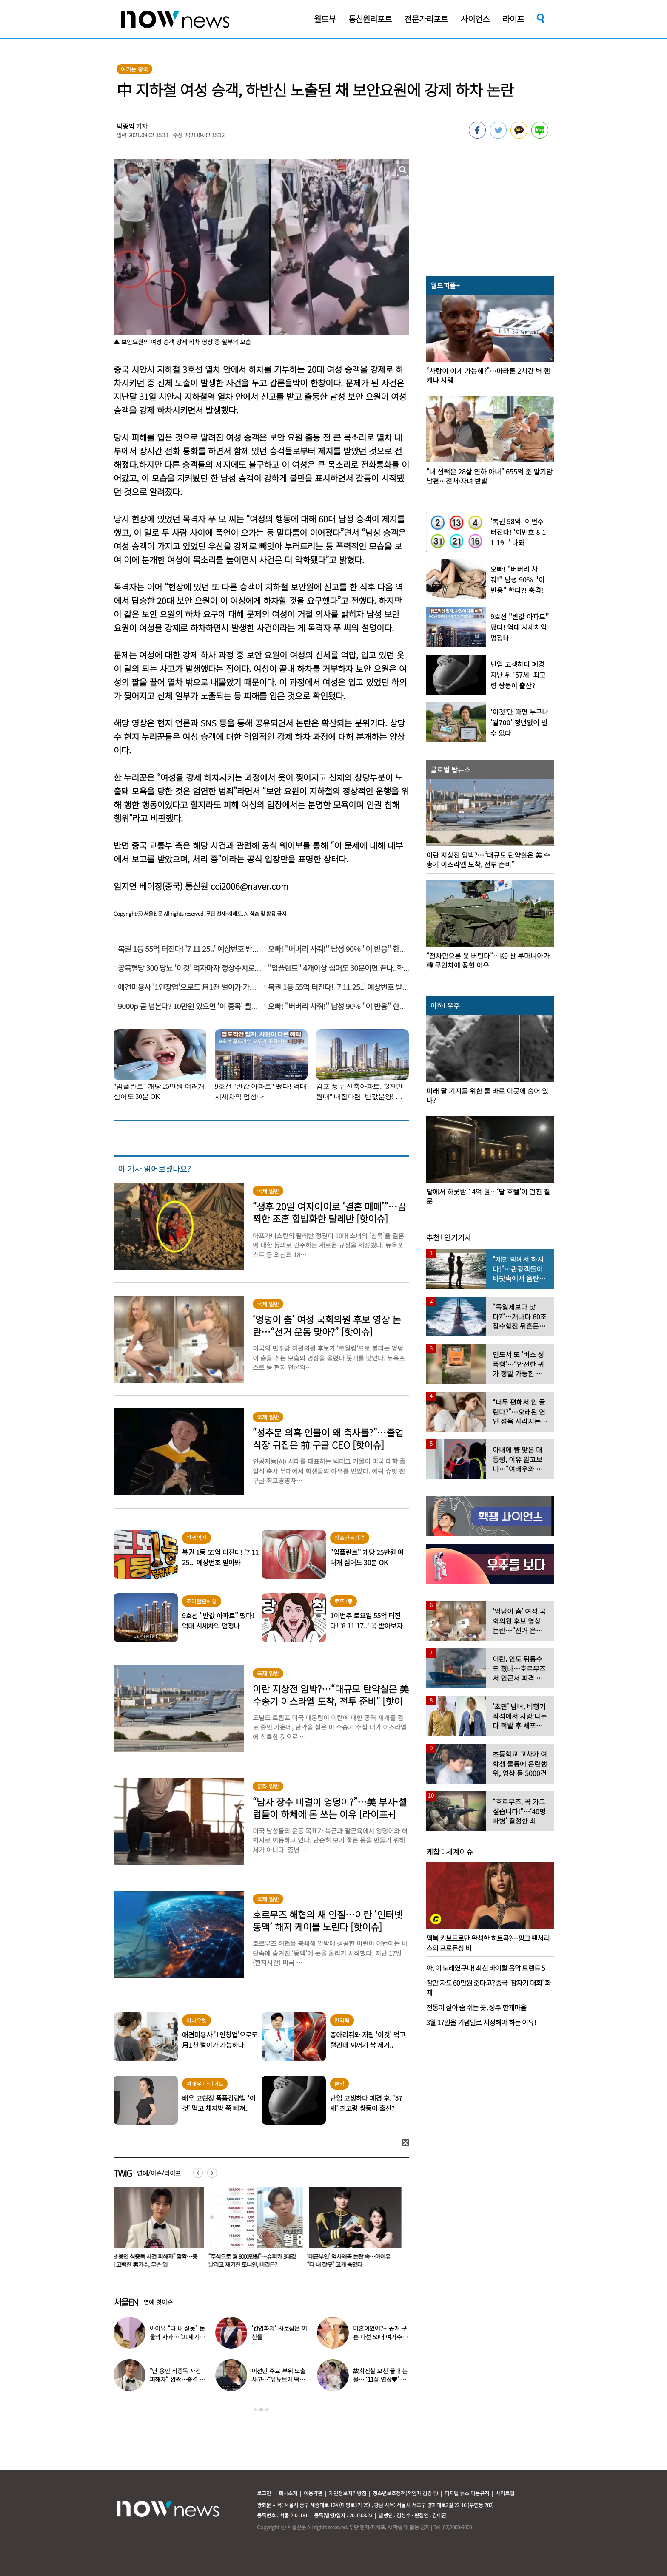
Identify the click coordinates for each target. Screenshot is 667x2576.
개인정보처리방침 (347, 2493)
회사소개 (288, 2493)
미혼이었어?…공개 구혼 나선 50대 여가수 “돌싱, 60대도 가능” (380, 2336)
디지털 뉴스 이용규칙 (467, 2493)
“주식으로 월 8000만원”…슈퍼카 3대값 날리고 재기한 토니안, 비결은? (254, 2260)
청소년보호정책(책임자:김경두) (405, 2493)
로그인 (264, 2493)
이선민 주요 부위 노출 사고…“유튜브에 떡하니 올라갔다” (278, 2379)
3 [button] (267, 2409)
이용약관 (313, 2493)
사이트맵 (505, 2493)
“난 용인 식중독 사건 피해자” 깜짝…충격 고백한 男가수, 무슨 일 (155, 2260)
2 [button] (261, 2409)
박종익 (125, 126)
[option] (156, 2230)
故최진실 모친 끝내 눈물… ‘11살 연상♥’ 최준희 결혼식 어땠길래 (380, 2379)
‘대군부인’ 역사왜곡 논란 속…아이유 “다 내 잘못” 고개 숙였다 (350, 2260)
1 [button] (255, 2409)
